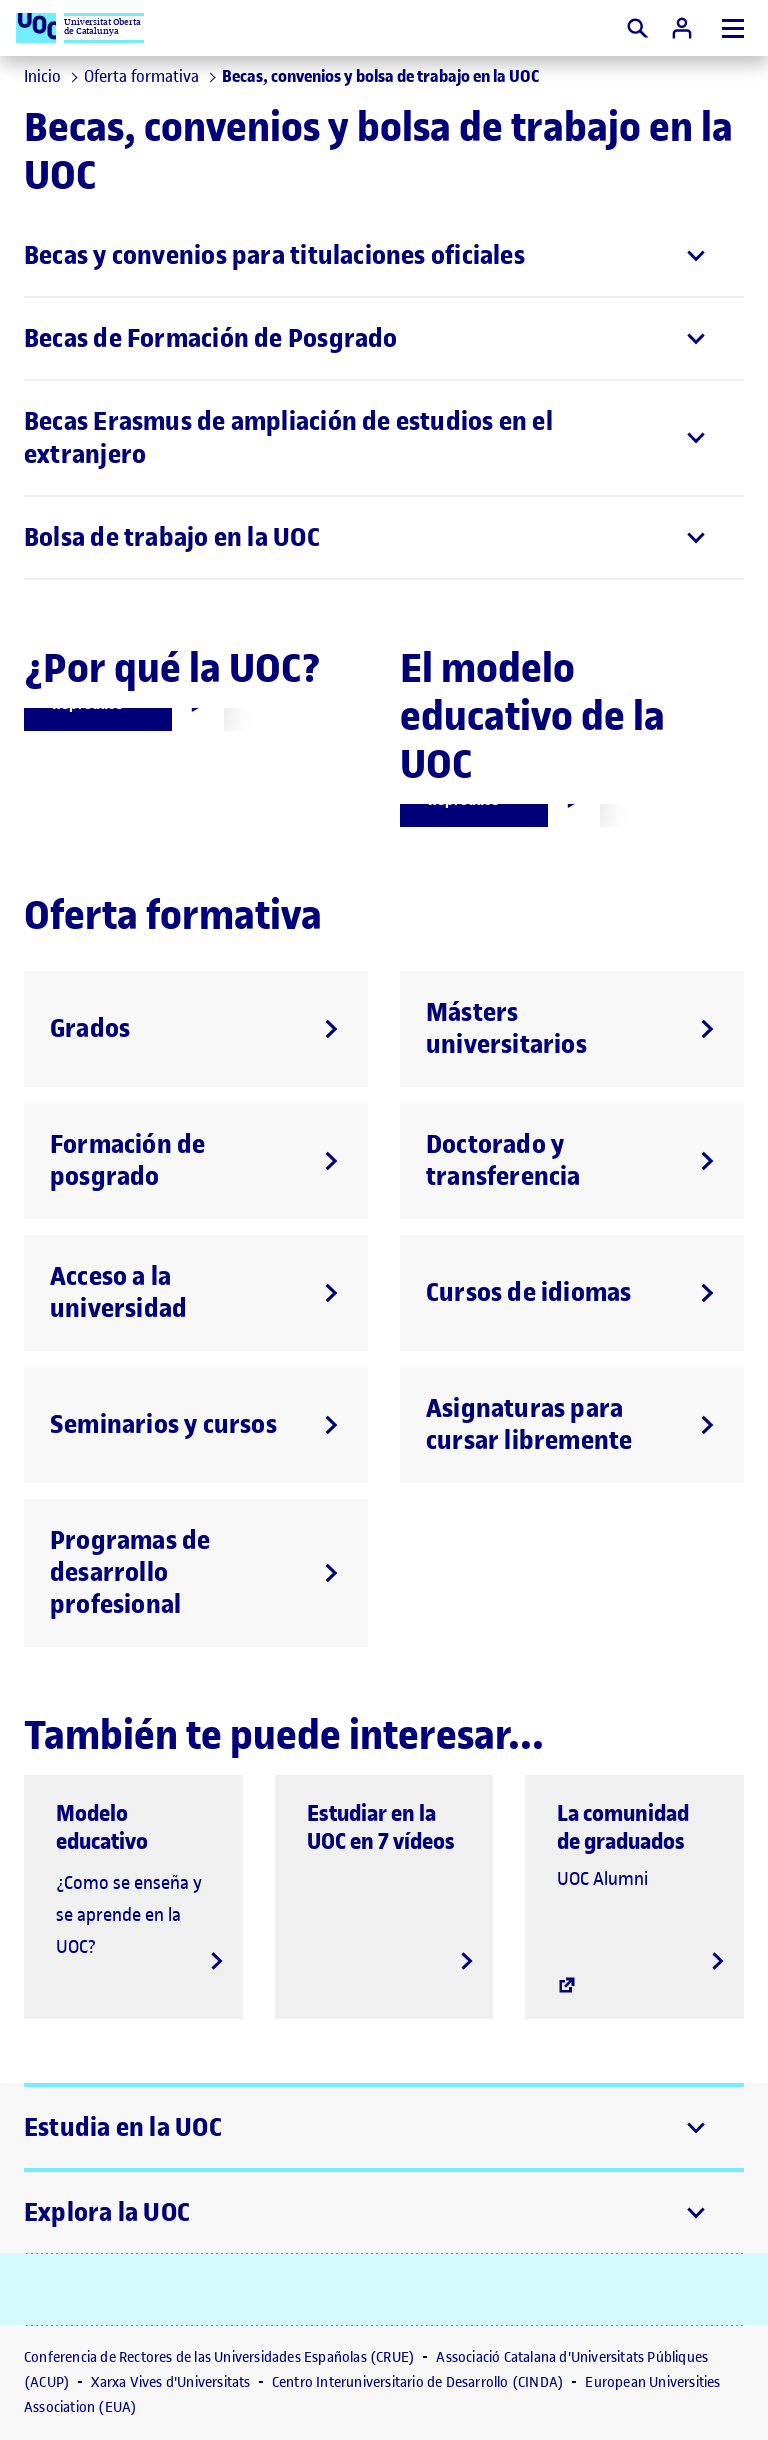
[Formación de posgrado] (196, 1161)
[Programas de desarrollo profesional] (196, 1573)
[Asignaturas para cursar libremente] (572, 1425)
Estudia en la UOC (123, 2127)
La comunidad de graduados (623, 1827)
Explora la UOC (107, 2212)
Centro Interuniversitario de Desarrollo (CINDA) (420, 2382)
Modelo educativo (102, 1827)
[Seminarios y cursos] (196, 1425)
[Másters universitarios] (572, 1029)
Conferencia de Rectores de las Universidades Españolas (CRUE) (221, 2357)
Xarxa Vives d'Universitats (172, 2382)
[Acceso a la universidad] (196, 1293)
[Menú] (733, 28)
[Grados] (196, 1029)
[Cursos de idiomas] (572, 1293)
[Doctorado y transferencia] (572, 1161)
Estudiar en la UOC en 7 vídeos (381, 1827)
